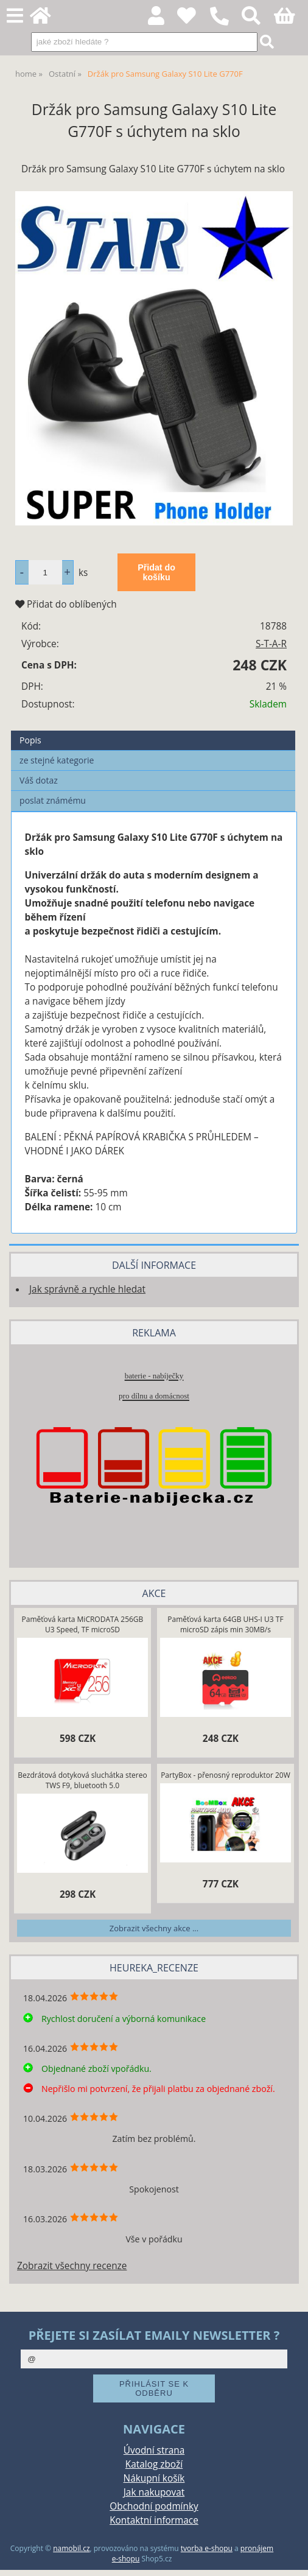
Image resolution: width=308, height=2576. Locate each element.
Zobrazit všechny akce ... (154, 1928)
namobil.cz (71, 2548)
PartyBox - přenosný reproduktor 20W (225, 1775)
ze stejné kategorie (56, 760)
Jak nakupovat (154, 2492)
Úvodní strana (154, 2450)
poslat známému (52, 800)
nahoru (290, 2558)
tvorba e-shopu (207, 2548)
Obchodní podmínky (154, 2506)
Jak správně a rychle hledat (87, 1289)
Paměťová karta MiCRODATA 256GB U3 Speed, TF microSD (83, 1624)
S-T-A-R (271, 643)
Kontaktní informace (154, 2520)
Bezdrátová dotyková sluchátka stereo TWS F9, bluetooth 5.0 (82, 1780)
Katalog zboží (154, 2464)
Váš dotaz (38, 780)
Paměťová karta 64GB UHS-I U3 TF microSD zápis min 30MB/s (225, 1624)
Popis (30, 740)
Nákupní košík (154, 2478)
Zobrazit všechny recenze (72, 2265)
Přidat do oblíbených (66, 604)
